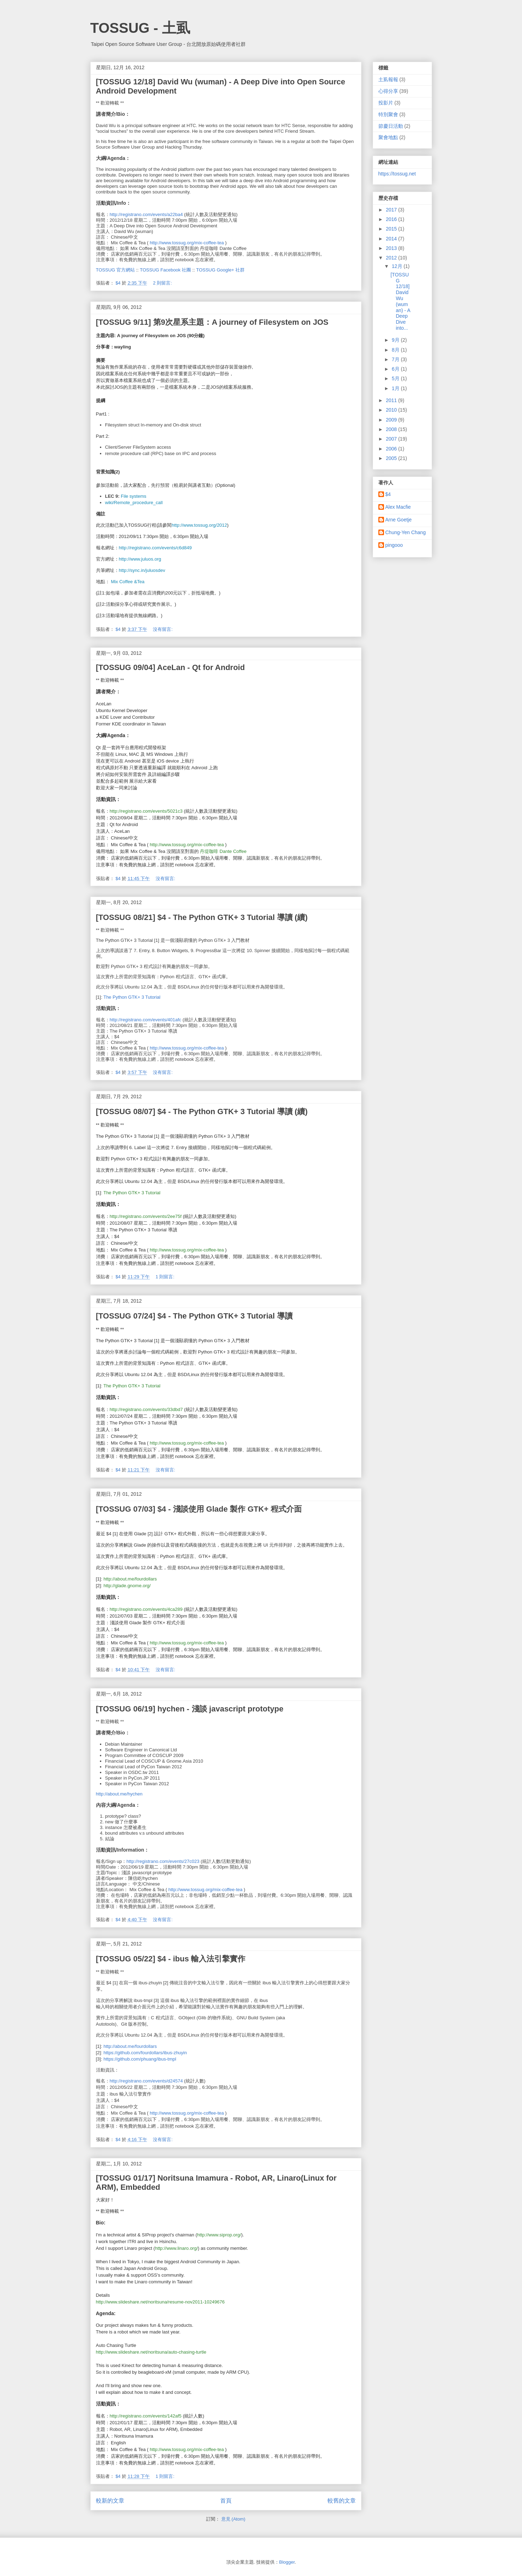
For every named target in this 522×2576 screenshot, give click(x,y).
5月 (396, 378)
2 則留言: (163, 283)
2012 (392, 258)
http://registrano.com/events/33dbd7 (146, 1409)
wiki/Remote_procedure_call (134, 502)
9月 (396, 340)
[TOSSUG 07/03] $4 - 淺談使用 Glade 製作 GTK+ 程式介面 (199, 1509)
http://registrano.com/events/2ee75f (146, 1216)
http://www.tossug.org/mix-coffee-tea (187, 242)
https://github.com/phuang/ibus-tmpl (139, 2059)
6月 (396, 369)
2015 (392, 229)
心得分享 (388, 91)
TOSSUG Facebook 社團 (165, 270)
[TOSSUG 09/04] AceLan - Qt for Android (170, 667)
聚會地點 (388, 137)
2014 (392, 238)
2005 (392, 458)
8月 (396, 350)
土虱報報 (388, 79)
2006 (392, 449)
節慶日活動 (390, 126)
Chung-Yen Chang (405, 532)
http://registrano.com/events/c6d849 (155, 547)
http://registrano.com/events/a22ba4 (146, 214)
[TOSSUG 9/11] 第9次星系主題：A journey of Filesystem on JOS (212, 322)
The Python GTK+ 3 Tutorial (132, 997)
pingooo (394, 545)
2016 (392, 219)
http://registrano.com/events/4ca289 (146, 1609)
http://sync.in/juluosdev (142, 570)
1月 (396, 388)
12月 (397, 266)
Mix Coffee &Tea (127, 581)
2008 (392, 429)
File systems (133, 496)
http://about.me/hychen (119, 1794)
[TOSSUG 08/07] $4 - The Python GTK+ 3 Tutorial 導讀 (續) (202, 1111)
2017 (392, 210)
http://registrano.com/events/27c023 (162, 1861)
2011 (392, 400)
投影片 (385, 103)
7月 (396, 359)
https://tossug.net (397, 174)
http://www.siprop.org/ (219, 2234)
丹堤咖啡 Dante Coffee (223, 851)
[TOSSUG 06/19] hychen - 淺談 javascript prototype (189, 1708)
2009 (392, 420)
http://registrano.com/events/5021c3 (146, 811)
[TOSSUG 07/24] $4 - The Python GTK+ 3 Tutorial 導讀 (194, 1315)
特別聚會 (388, 114)
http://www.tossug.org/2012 (199, 525)
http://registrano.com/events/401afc (145, 1019)
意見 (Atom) (233, 2519)
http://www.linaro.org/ (176, 2248)
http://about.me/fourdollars (130, 1579)
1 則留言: (166, 1276)
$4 (388, 494)
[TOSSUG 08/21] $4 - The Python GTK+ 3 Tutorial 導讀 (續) (202, 917)
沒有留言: (163, 629)
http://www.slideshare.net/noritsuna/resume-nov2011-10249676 (160, 2302)
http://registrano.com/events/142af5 (146, 2416)
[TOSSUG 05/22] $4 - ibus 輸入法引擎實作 (171, 1958)
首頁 (226, 2501)
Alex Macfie (398, 507)
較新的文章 (110, 2501)
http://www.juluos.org (140, 559)
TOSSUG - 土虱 (140, 28)
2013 (392, 248)
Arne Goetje (398, 519)
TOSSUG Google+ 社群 (220, 270)
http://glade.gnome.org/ (127, 1585)
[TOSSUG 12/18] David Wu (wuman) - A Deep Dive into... (400, 301)
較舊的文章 (342, 2501)
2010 (392, 410)
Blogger (287, 2562)
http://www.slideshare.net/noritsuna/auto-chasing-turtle (151, 2352)
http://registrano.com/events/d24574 (146, 2081)
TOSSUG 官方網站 (115, 270)
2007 (392, 439)
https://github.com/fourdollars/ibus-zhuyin (145, 2052)
